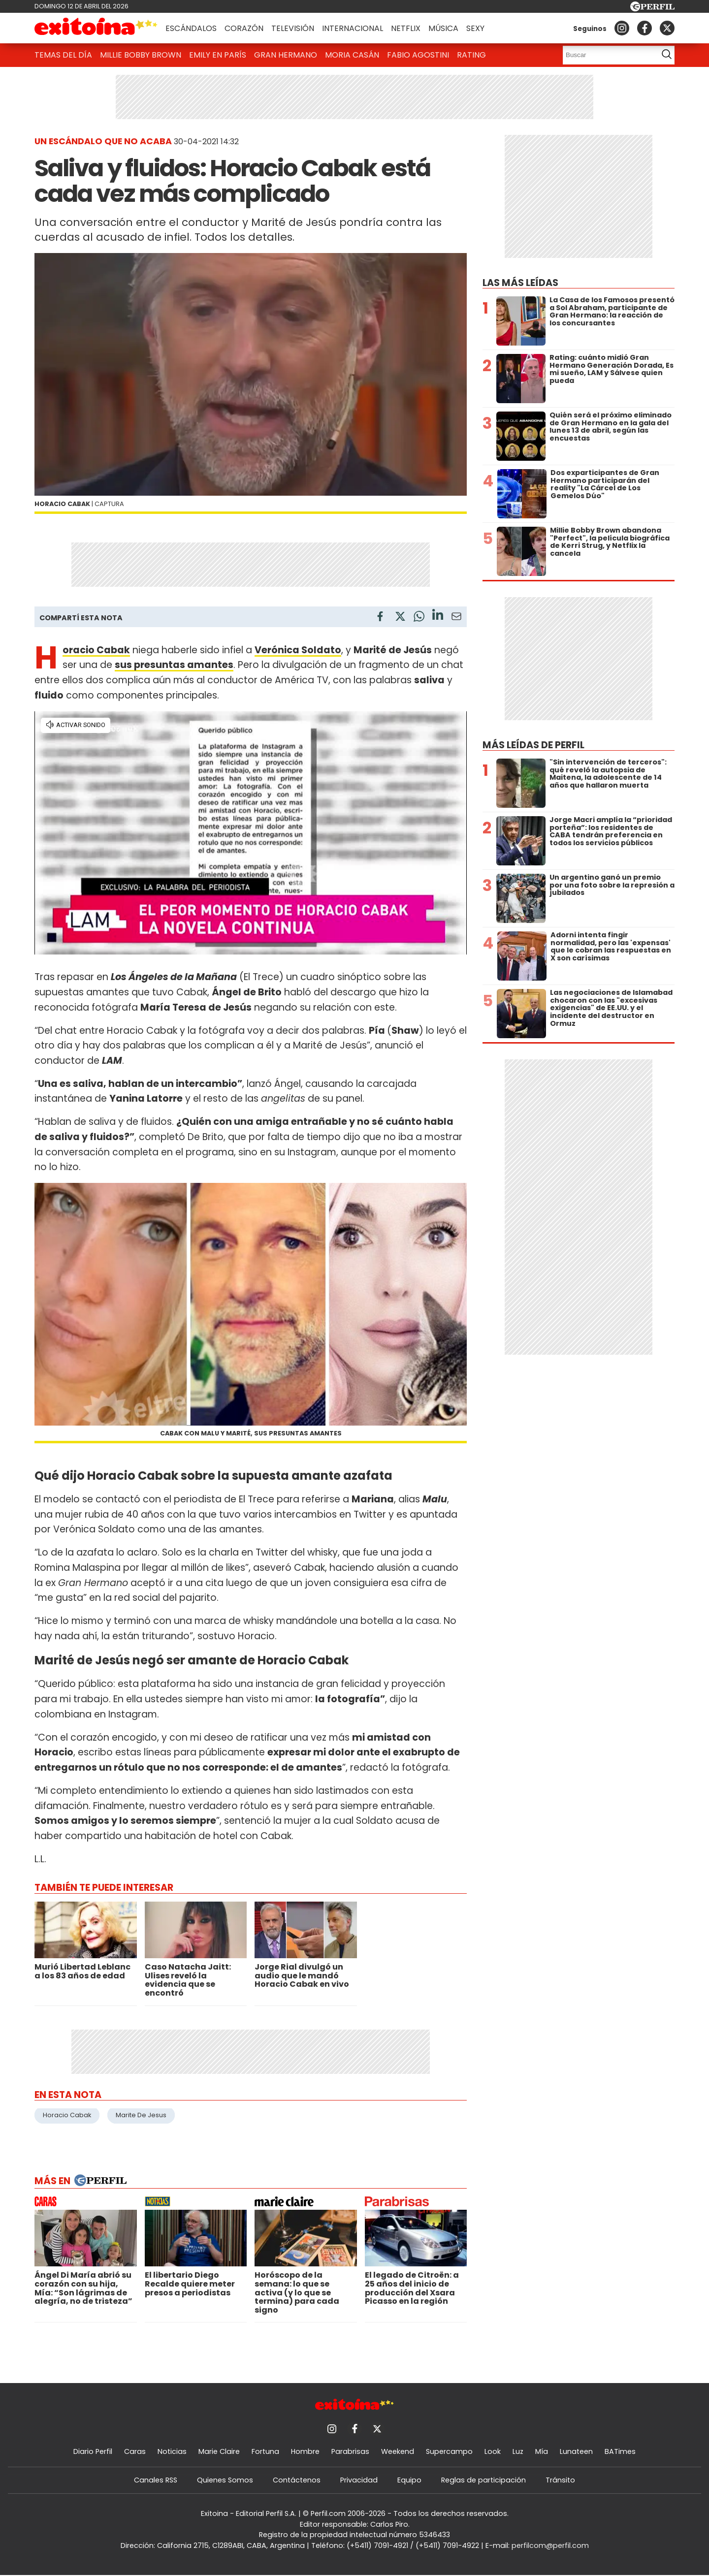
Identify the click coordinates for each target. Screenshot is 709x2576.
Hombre (305, 2451)
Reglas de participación (483, 2480)
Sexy (475, 28)
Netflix (405, 28)
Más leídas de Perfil (533, 745)
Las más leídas (520, 282)
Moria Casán (352, 55)
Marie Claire (219, 2451)
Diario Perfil (92, 2451)
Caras (135, 2451)
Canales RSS (155, 2480)
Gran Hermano (285, 55)
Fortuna (265, 2451)
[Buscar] (607, 55)
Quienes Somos (225, 2480)
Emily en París (217, 55)
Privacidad (359, 2480)
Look (492, 2451)
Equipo (409, 2480)
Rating (471, 55)
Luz (518, 2451)
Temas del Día (63, 55)
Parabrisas (350, 2451)
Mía (541, 2451)
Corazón (244, 28)
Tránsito (560, 2480)
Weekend (397, 2451)
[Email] (456, 618)
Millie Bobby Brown (140, 55)
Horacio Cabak (67, 2115)
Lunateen (576, 2451)
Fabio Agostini (418, 55)
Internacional (352, 28)
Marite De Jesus (141, 2115)
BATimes (620, 2451)
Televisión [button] (292, 28)
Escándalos (191, 28)
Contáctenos (297, 2480)
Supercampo (449, 2451)
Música (443, 28)
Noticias (172, 2451)
